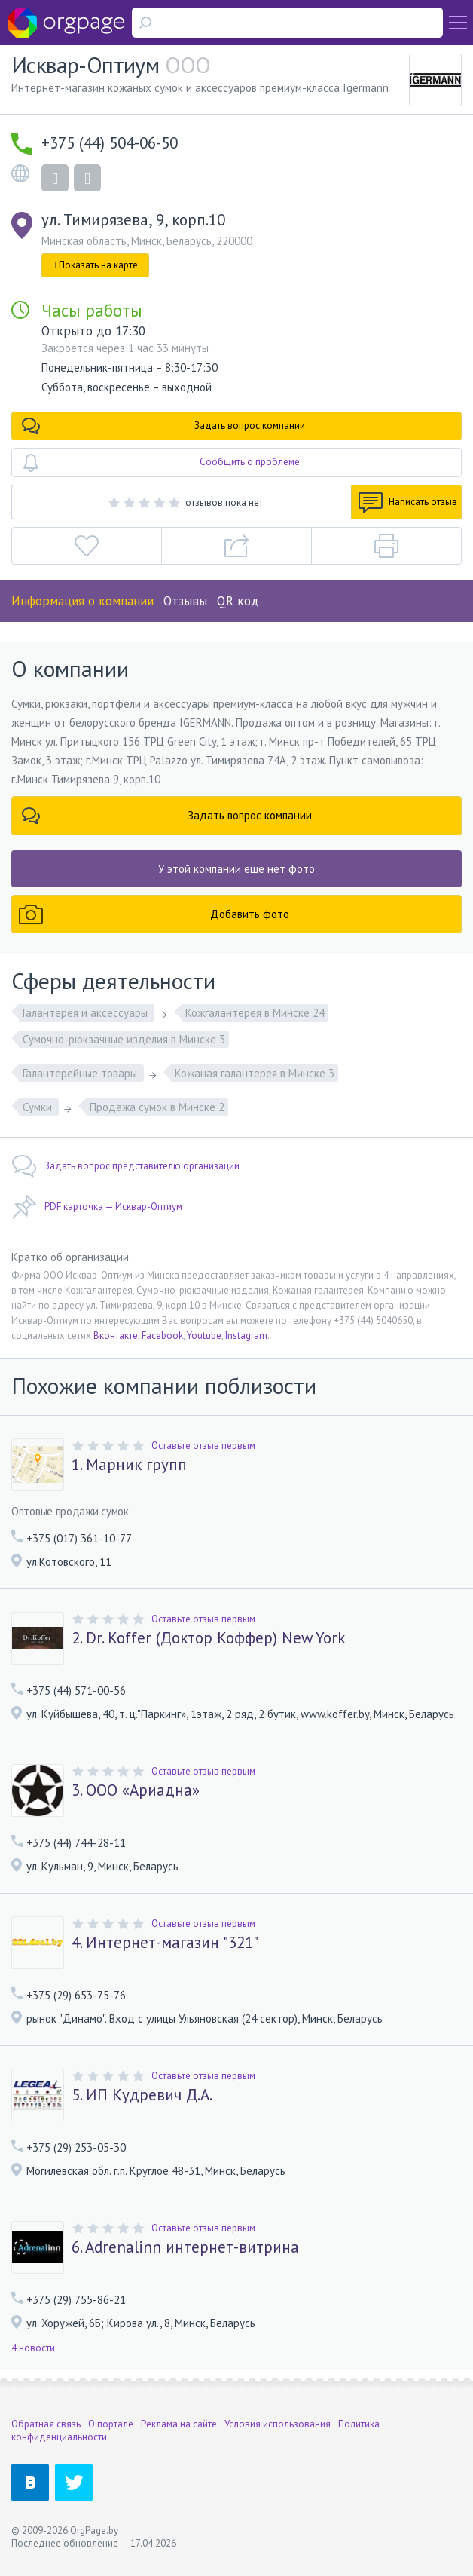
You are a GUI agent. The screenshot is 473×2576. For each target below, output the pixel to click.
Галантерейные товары (81, 1073)
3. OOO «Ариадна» (136, 1790)
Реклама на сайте (179, 2424)
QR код (238, 601)
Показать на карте (95, 265)
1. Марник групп (129, 1464)
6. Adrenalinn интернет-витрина (185, 2247)
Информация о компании (82, 601)
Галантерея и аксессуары (87, 1013)
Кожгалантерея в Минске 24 (255, 1013)
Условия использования (277, 2424)
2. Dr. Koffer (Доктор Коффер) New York (209, 1638)
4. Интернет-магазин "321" (165, 1942)
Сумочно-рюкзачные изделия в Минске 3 (124, 1039)
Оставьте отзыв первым (203, 1445)
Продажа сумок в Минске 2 (157, 1107)
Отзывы (185, 601)
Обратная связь (46, 2424)
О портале (110, 2424)
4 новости (33, 2348)
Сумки (39, 1107)
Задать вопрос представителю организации (125, 1166)
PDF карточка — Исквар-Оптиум (96, 1207)
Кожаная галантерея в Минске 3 (254, 1073)
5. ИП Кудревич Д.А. (142, 2095)
